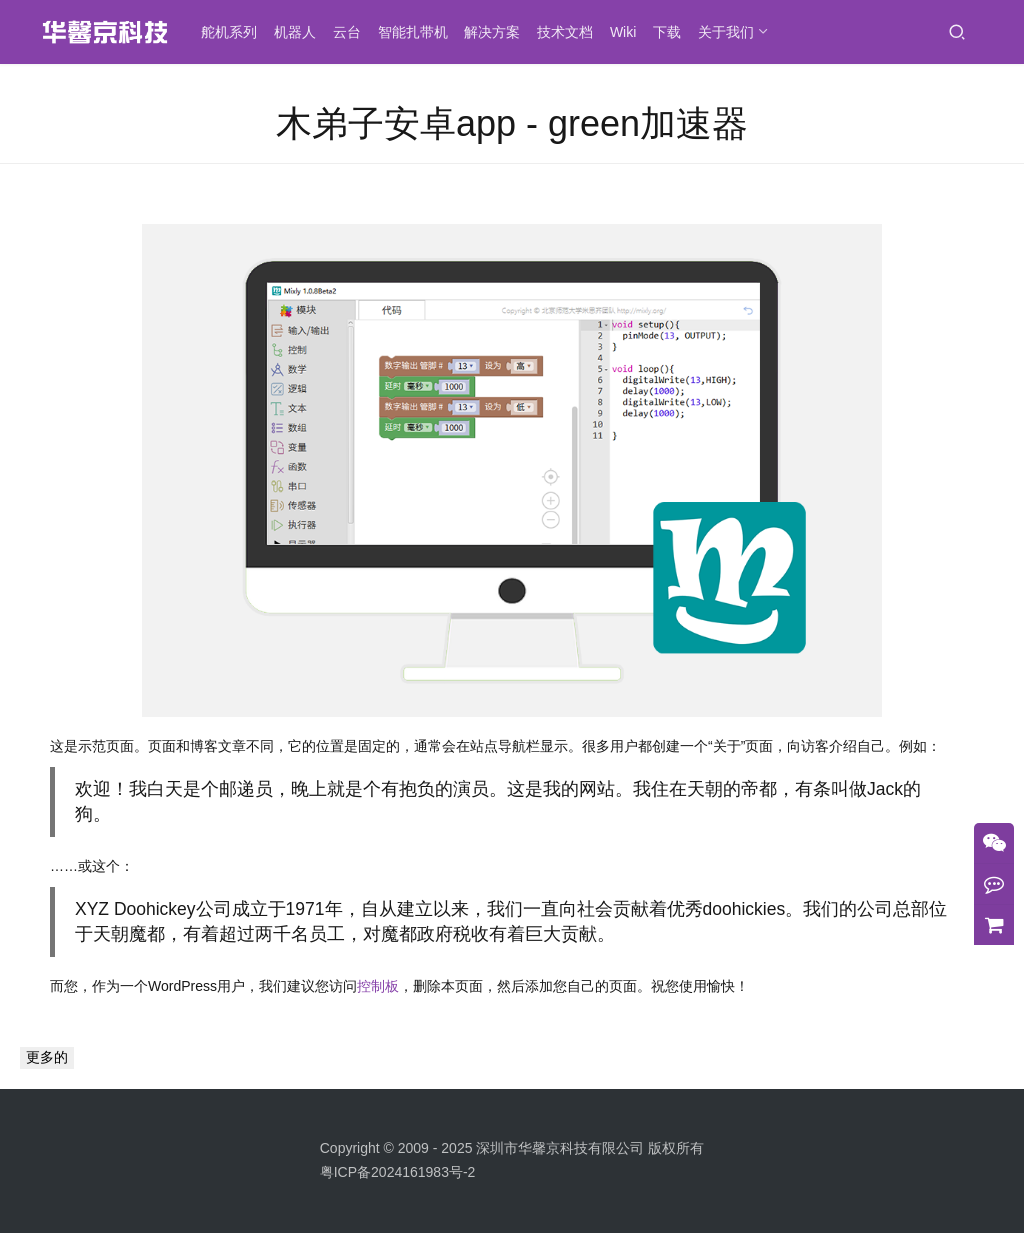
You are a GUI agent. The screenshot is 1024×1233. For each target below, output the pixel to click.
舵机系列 (235, 32)
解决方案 (498, 32)
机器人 (301, 32)
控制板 (378, 986)
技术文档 (571, 32)
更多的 (47, 1057)
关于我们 (732, 32)
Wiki (629, 32)
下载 (673, 32)
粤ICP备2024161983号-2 (398, 1172)
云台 (353, 32)
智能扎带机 (419, 32)
